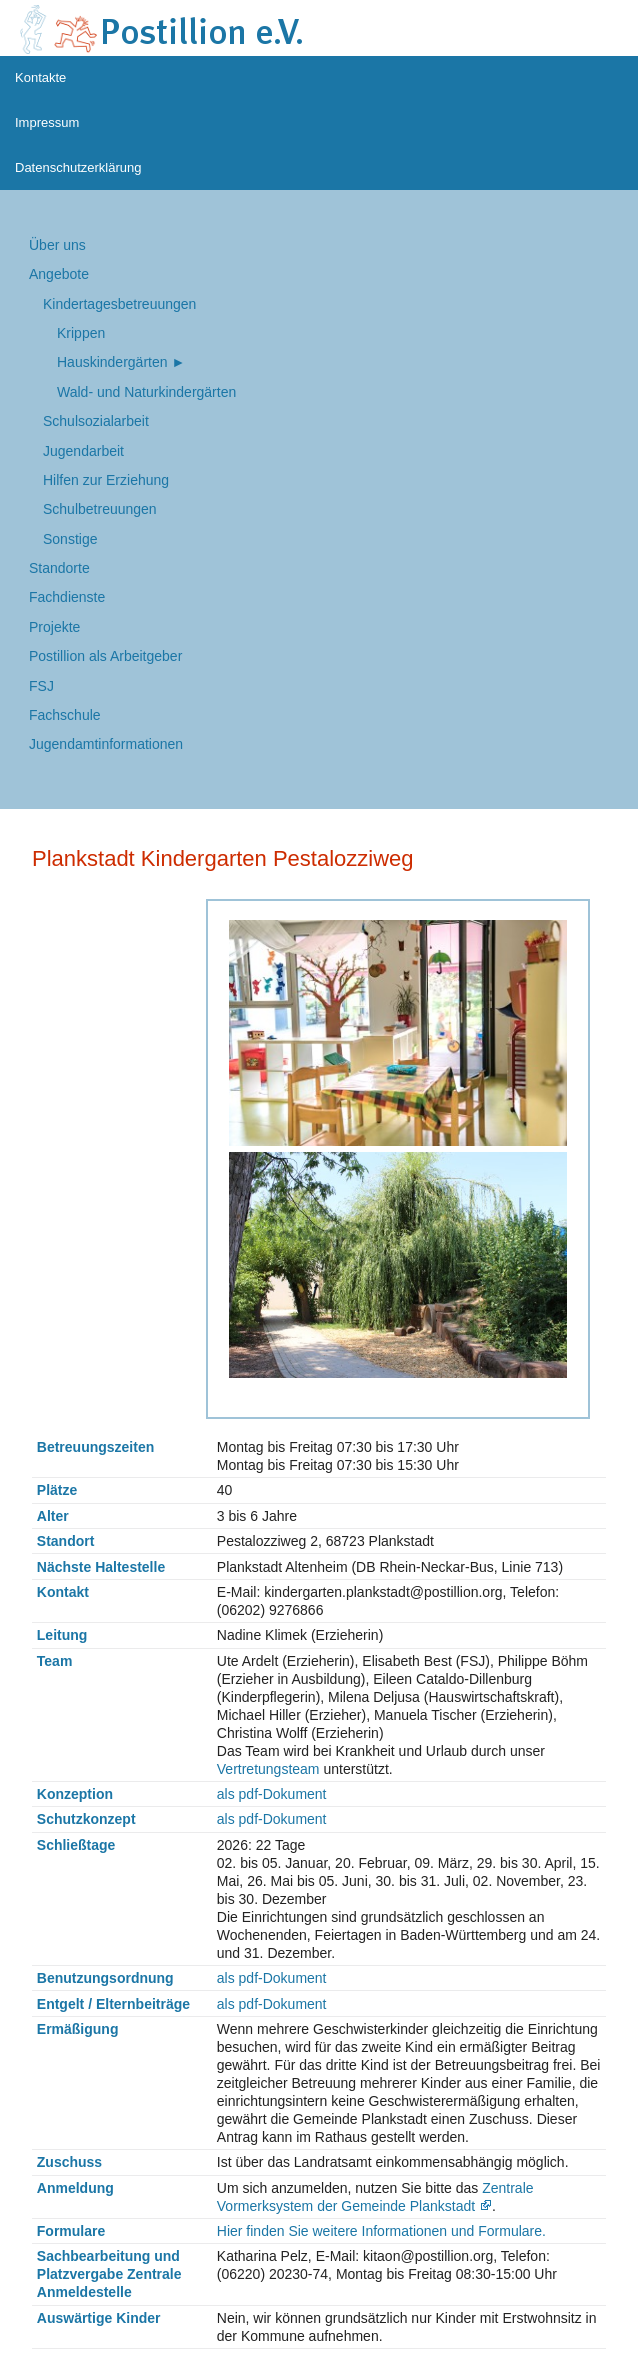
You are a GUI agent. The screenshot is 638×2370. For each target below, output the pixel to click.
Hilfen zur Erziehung (106, 480)
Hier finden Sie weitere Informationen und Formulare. (381, 2231)
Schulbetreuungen (100, 509)
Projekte (54, 627)
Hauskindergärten (112, 362)
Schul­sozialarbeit (96, 421)
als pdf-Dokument (272, 1794)
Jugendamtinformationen (106, 744)
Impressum (47, 122)
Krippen (81, 333)
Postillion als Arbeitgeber (105, 656)
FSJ (41, 686)
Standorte (59, 568)
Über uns (57, 245)
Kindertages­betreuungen (119, 304)
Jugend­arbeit (83, 451)
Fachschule (65, 715)
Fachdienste (67, 597)
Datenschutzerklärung (78, 167)
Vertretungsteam (268, 1769)
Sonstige (70, 539)
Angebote (59, 274)
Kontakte (40, 77)
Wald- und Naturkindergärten (146, 392)
